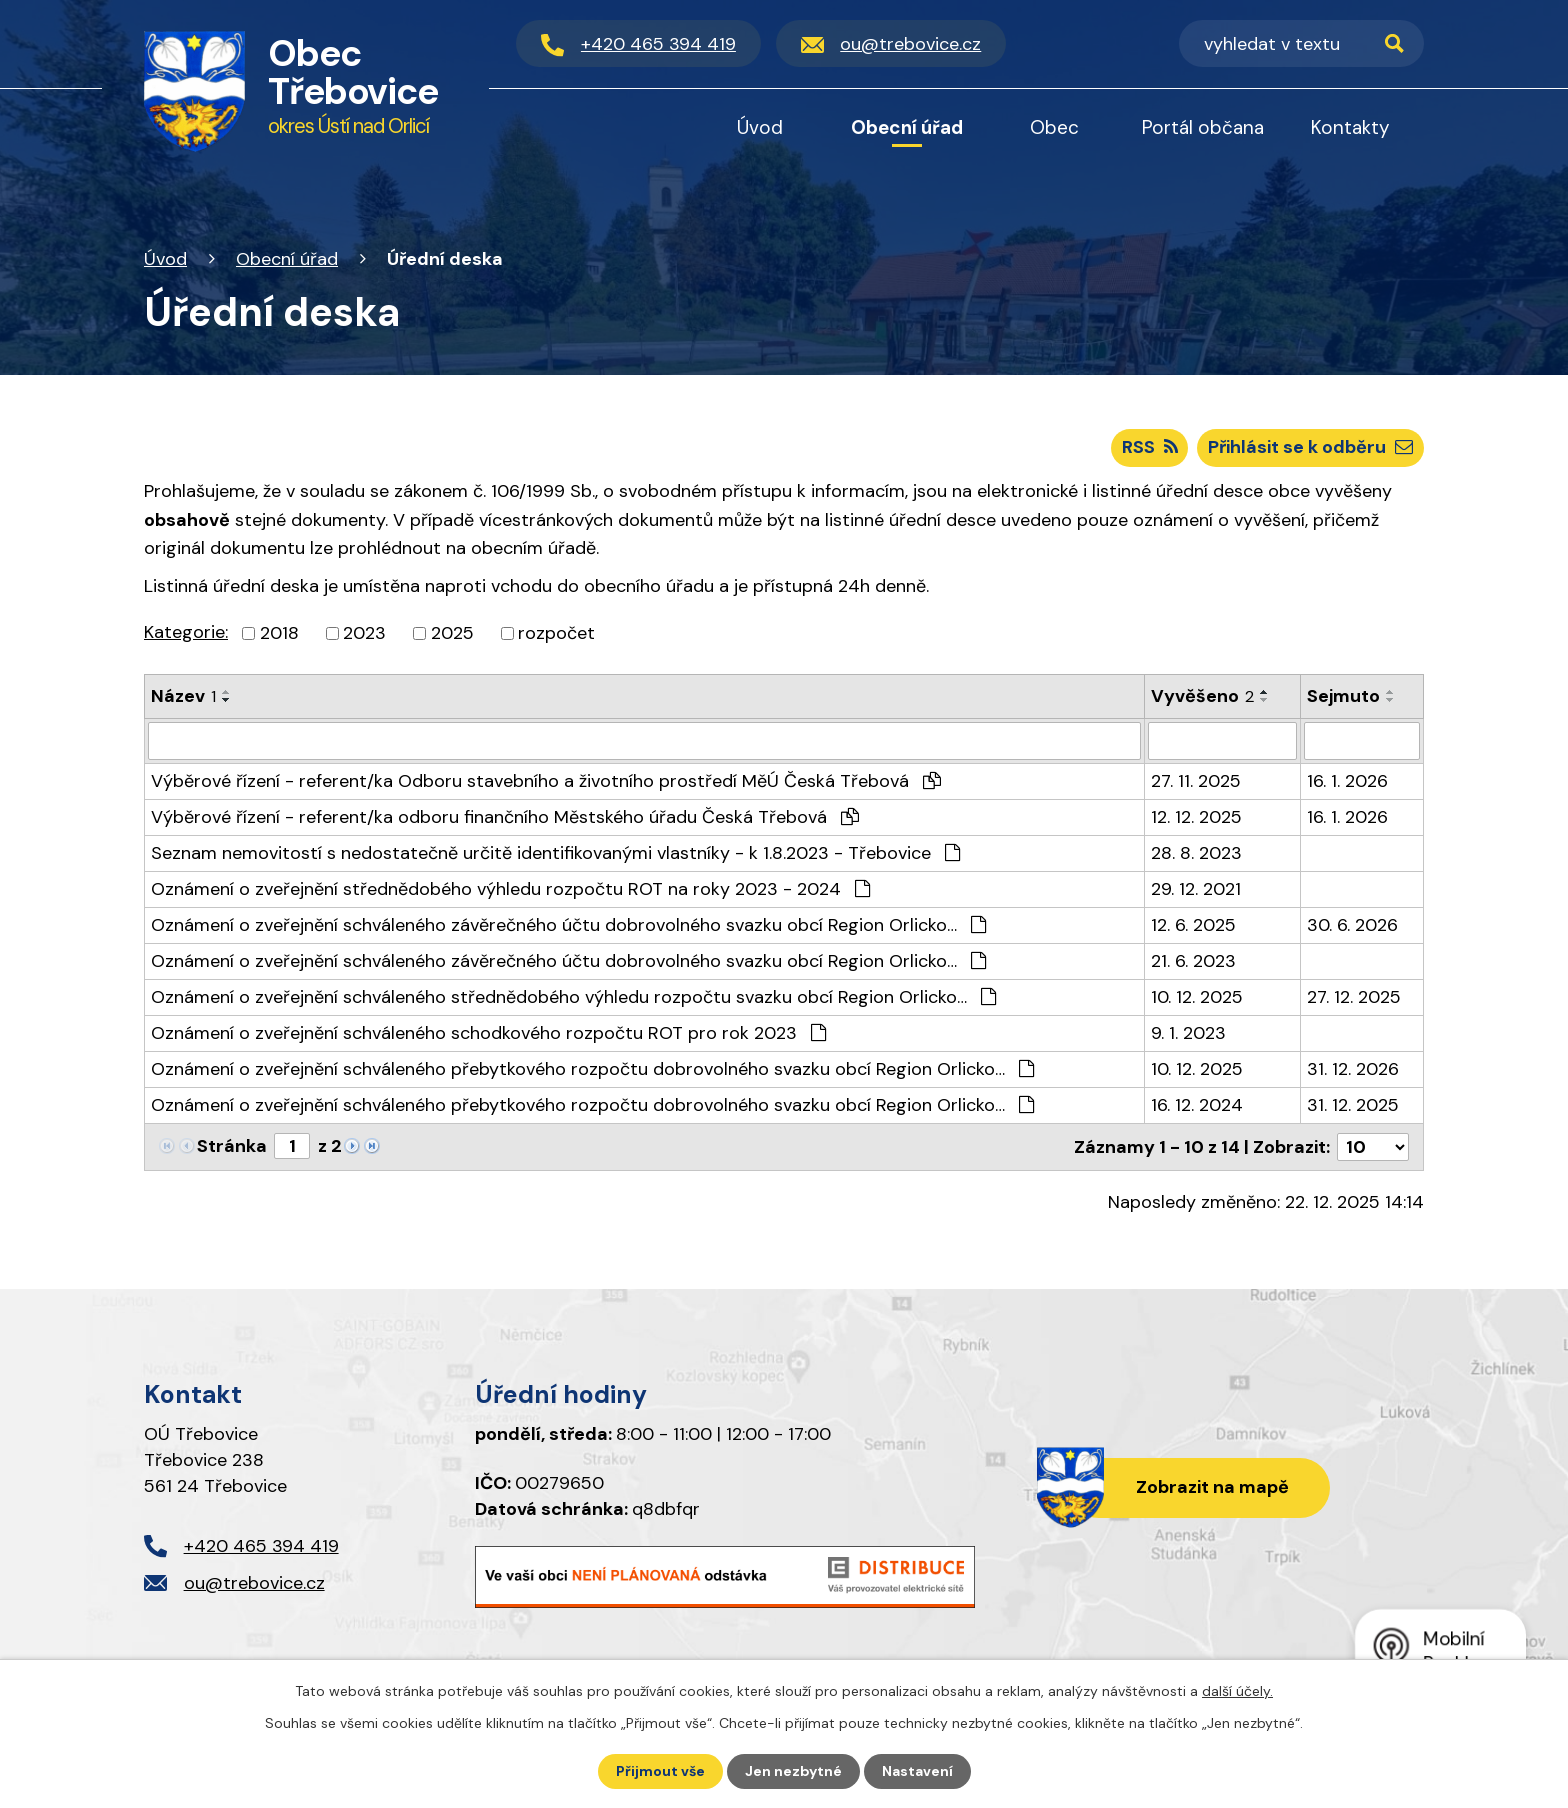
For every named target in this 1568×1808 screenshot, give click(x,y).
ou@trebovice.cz (254, 1583)
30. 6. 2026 (1352, 925)
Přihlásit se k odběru (1310, 447)
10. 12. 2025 (1197, 997)
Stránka (232, 1146)
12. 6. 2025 (1193, 925)
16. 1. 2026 (1347, 781)
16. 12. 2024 (1197, 1105)
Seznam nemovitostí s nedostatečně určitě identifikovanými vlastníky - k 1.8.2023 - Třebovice (555, 853)
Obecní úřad (287, 259)
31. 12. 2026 (1353, 1069)
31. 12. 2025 (1353, 1105)
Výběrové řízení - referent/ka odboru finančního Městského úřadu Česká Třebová (505, 817)
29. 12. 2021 (1196, 889)
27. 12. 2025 (1354, 997)
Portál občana (1203, 127)
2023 (364, 633)
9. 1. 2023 (1188, 1033)
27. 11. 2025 (1196, 781)
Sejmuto (1343, 696)
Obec (1054, 127)
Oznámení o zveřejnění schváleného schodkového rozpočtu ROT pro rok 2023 (488, 1033)
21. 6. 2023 (1193, 961)
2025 (452, 633)
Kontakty (1350, 127)
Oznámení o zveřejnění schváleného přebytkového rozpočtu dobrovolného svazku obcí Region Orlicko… (592, 1069)
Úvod (165, 259)
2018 (279, 633)
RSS (1150, 447)
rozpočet (556, 633)
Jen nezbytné (793, 1771)
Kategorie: (186, 632)
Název (183, 696)
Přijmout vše (660, 1771)
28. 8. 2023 (1196, 853)
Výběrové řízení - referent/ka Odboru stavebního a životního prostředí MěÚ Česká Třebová (546, 781)
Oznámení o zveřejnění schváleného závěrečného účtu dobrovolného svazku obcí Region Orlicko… (568, 925)
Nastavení (917, 1771)
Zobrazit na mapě (1212, 1487)
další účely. (1237, 1691)
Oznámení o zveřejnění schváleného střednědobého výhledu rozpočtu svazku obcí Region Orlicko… (573, 997)
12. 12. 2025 (1196, 817)
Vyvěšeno (1202, 696)
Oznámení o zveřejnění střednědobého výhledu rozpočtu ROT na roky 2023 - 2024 (510, 889)
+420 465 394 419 (261, 1546)
